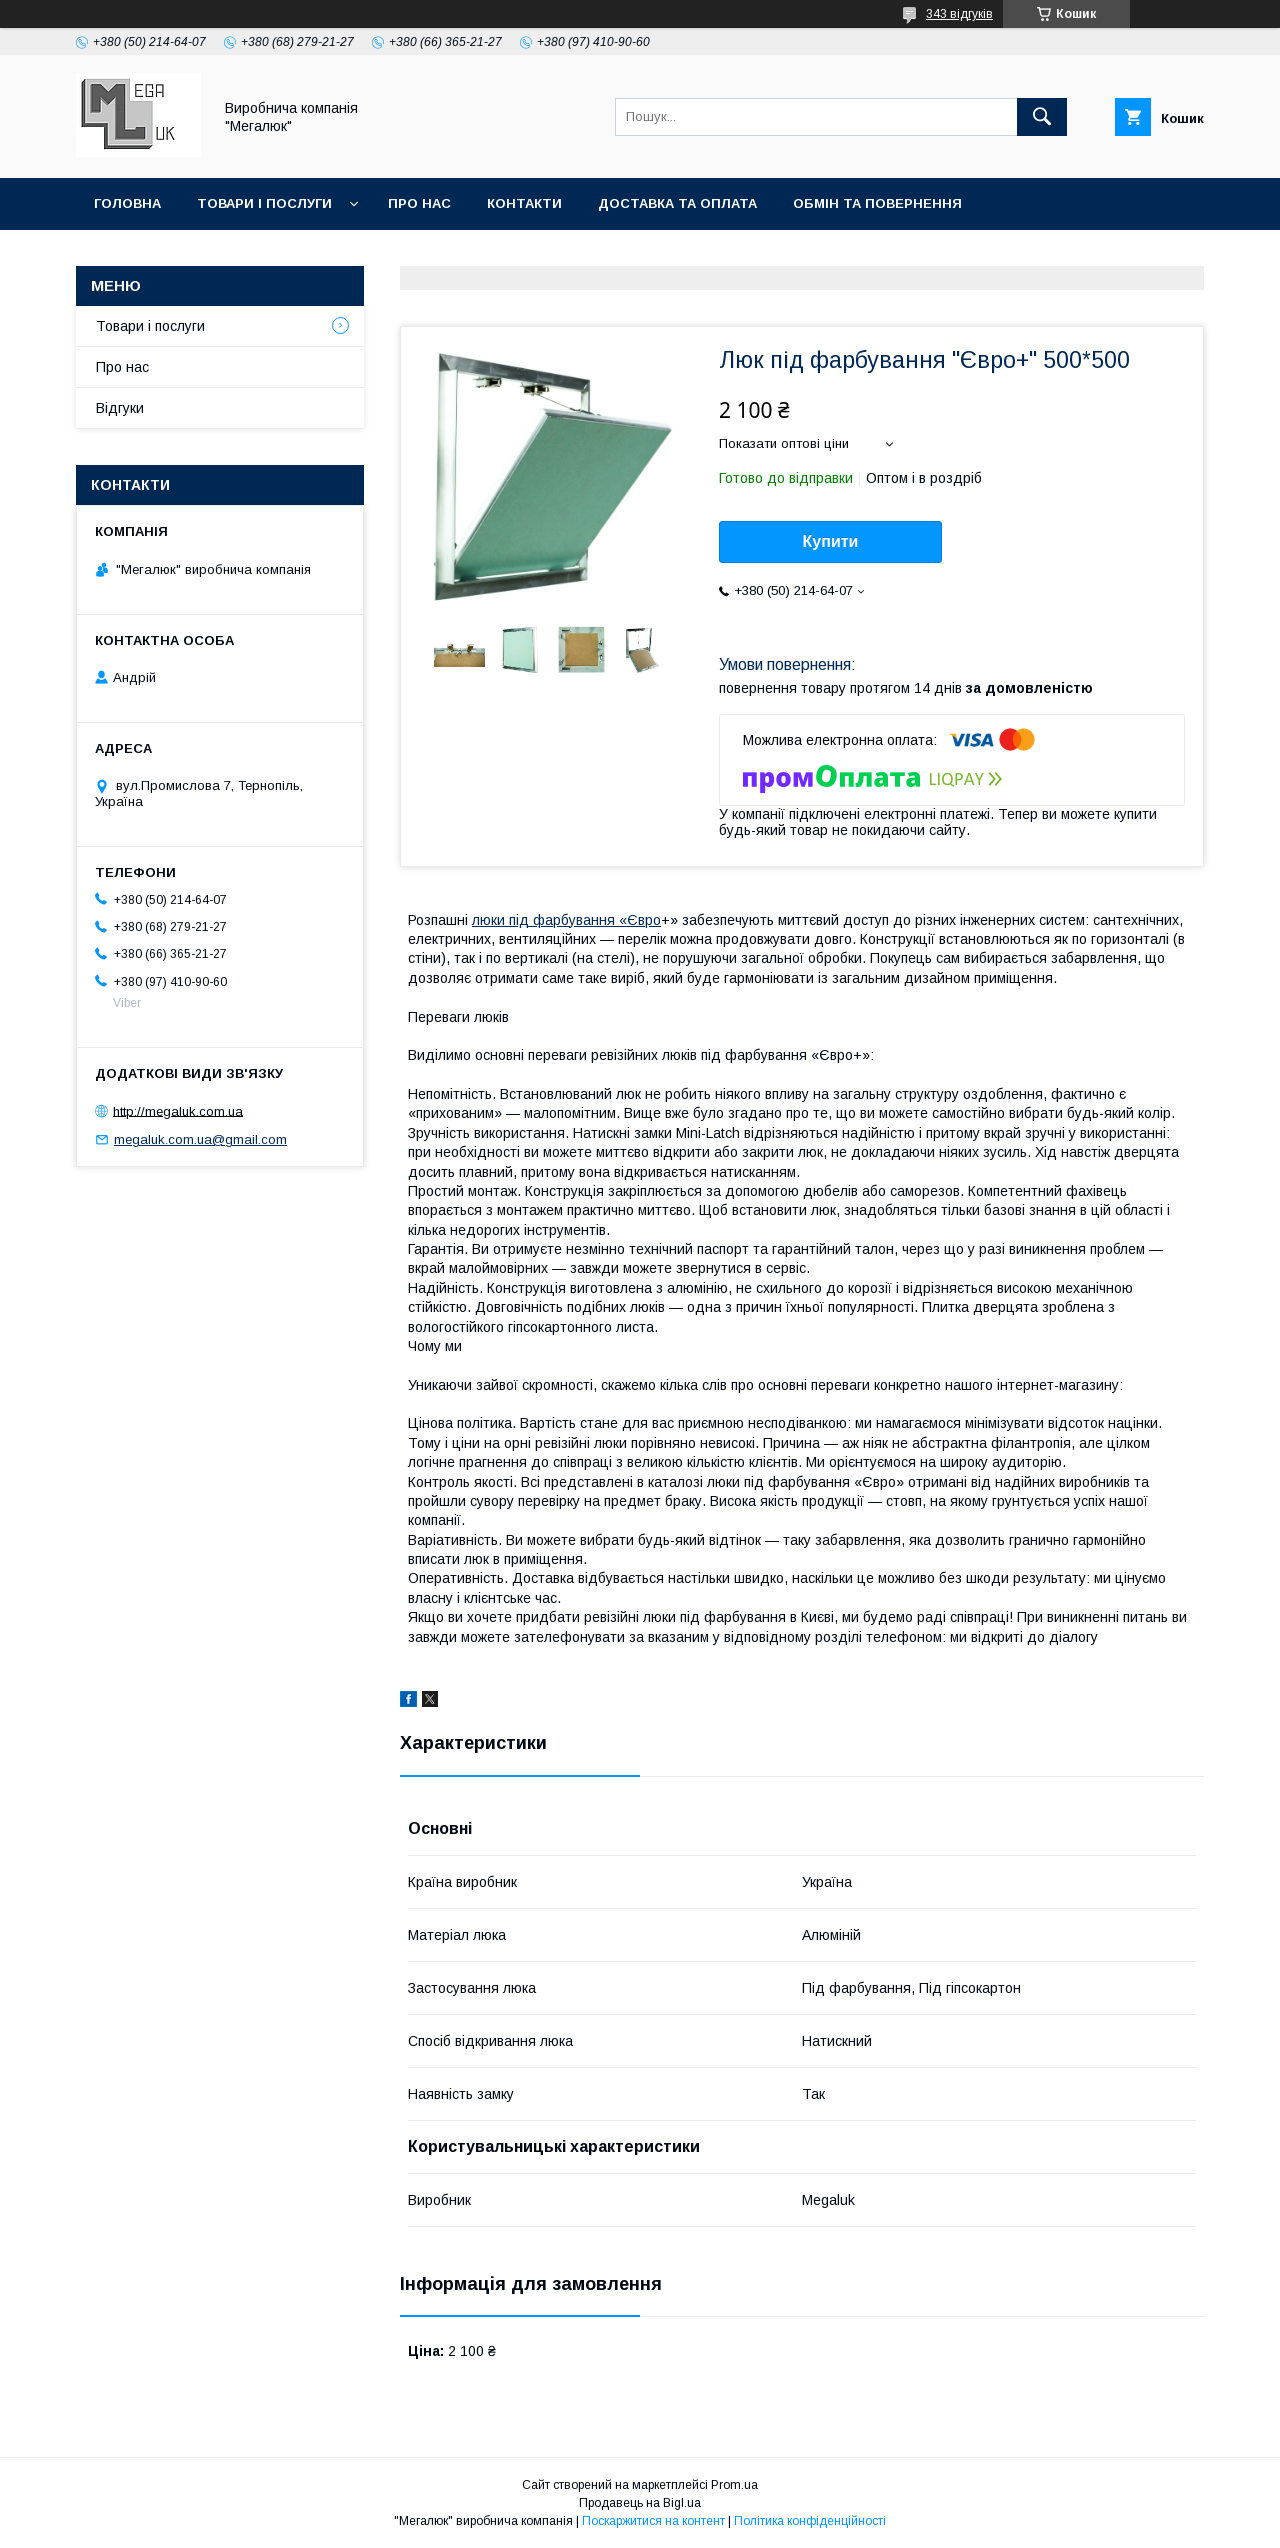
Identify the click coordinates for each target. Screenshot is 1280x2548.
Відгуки (120, 408)
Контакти (524, 203)
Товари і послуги (264, 203)
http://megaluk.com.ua (178, 1110)
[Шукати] (1042, 117)
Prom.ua (734, 2485)
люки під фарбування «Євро (566, 920)
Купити (831, 541)
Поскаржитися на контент (653, 2521)
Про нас (419, 203)
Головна (127, 203)
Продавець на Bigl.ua (640, 2503)
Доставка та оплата (677, 203)
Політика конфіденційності (810, 2521)
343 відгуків (959, 14)
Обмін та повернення (877, 203)
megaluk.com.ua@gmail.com (200, 1139)
